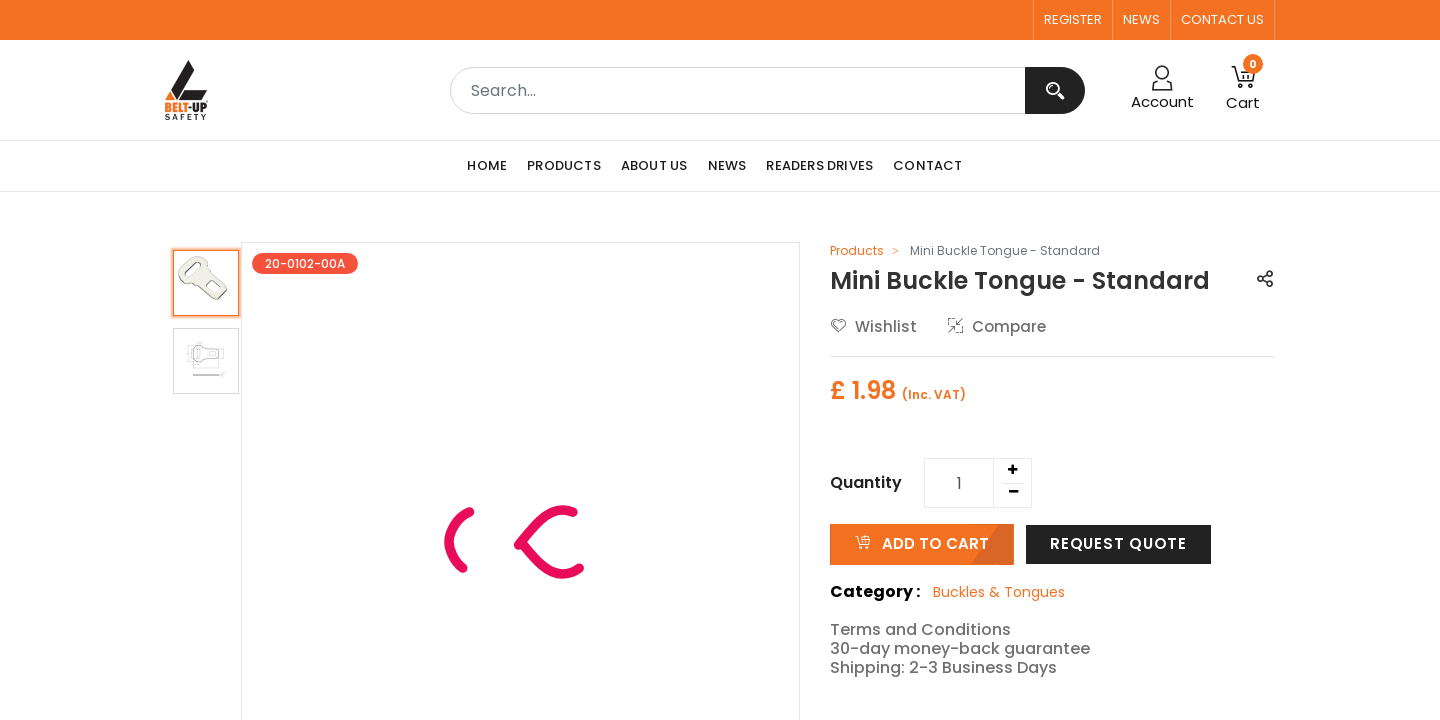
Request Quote (1118, 543)
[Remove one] (1013, 492)
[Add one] (1012, 470)
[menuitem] (492, 166)
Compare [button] (997, 326)
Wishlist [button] (874, 326)
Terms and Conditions (920, 629)
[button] (1265, 280)
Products (857, 250)
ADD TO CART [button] (922, 543)
